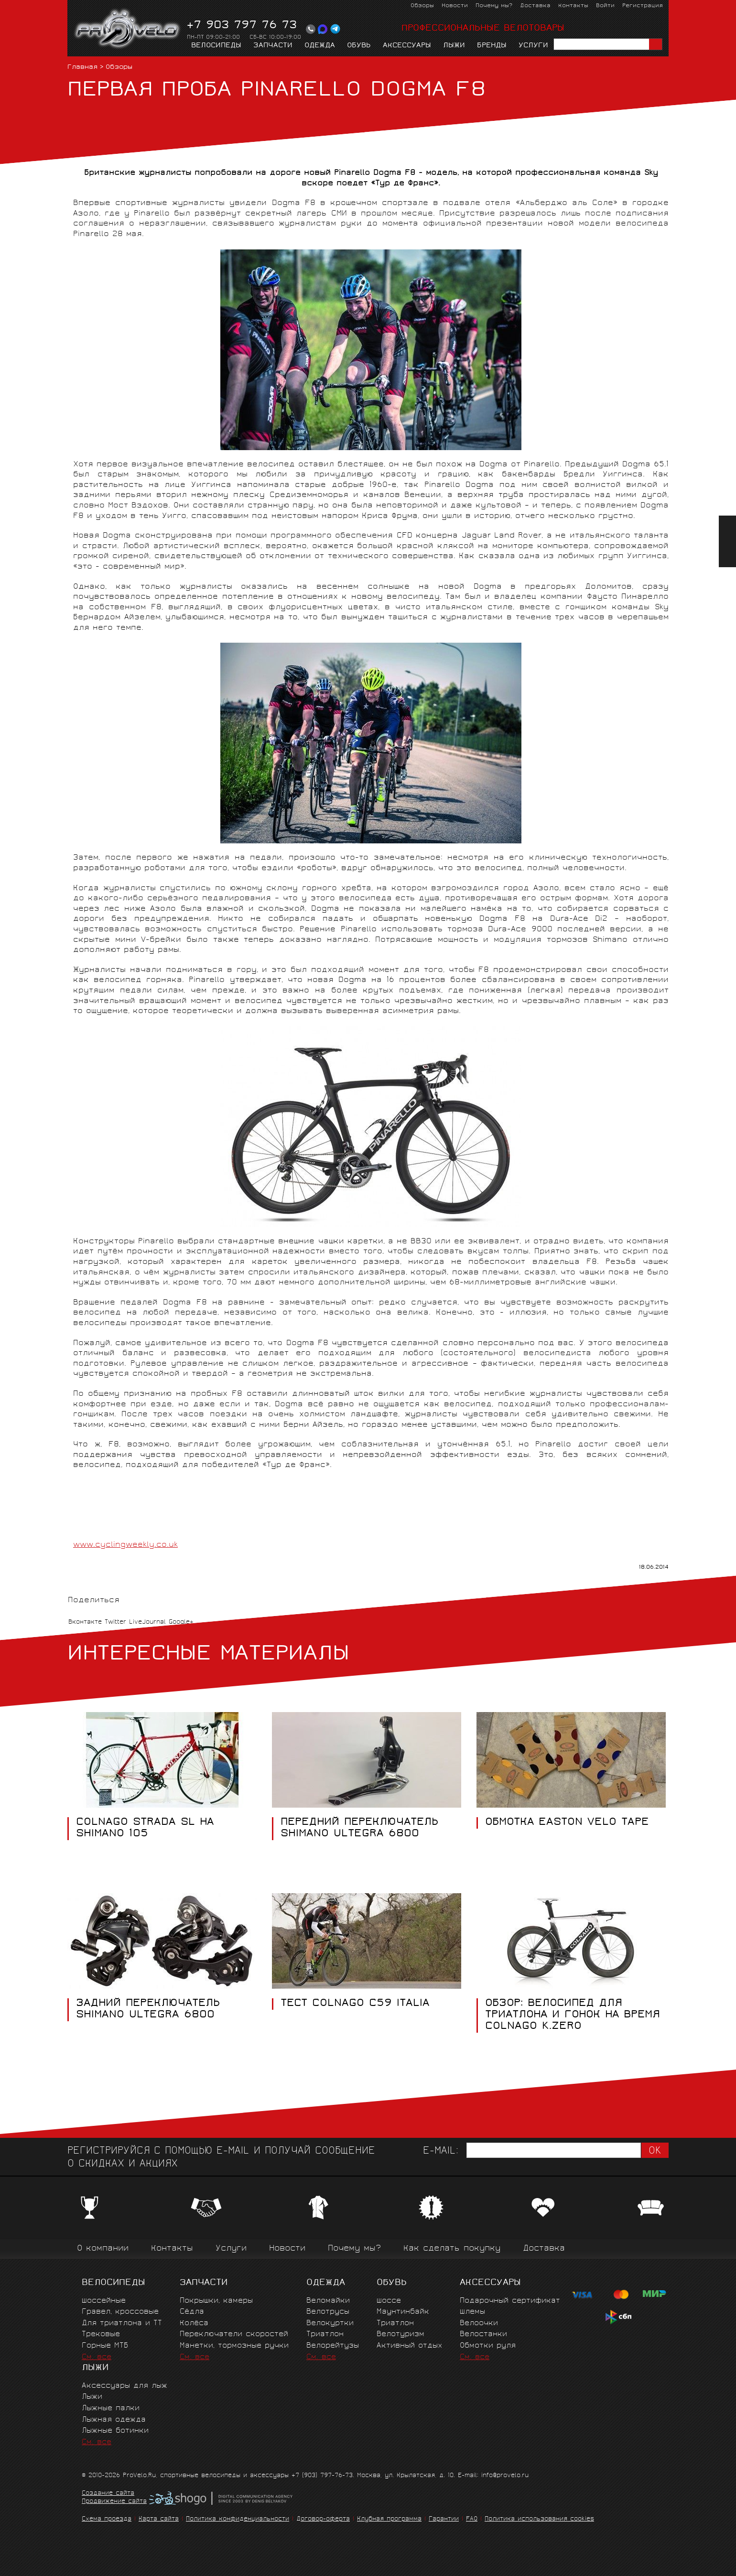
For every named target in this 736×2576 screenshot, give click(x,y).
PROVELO (128, 29)
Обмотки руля (488, 2346)
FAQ (471, 2519)
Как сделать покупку (451, 2248)
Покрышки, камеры (216, 2301)
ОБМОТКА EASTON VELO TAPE (567, 1823)
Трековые (101, 2334)
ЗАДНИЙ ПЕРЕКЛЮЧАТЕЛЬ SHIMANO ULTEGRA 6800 (148, 2009)
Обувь (359, 46)
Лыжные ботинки (115, 2431)
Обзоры (422, 6)
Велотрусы (327, 2312)
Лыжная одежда (114, 2420)
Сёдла (192, 2312)
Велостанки (483, 2334)
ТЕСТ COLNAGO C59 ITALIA (355, 2003)
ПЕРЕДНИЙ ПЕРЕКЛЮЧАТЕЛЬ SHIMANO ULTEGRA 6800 (359, 1828)
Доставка (535, 6)
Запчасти (272, 46)
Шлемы (472, 2312)
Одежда (319, 46)
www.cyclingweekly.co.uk (125, 1545)
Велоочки (479, 2323)
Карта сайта (159, 2519)
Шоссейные (104, 2301)
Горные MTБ (105, 2346)
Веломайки (328, 2301)
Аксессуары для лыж (124, 2386)
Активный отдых (409, 2346)
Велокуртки (330, 2323)
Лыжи (454, 46)
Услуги (533, 46)
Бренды (492, 46)
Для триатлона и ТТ (122, 2323)
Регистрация (642, 6)
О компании (103, 2248)
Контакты (573, 6)
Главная (82, 68)
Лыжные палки (111, 2409)
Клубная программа (389, 2519)
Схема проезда (106, 2519)
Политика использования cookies (539, 2519)
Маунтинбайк (403, 2312)
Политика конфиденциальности (237, 2519)
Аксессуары (407, 46)
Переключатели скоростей (234, 2334)
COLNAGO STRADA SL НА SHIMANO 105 (145, 1828)
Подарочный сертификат (510, 2301)
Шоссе (389, 2301)
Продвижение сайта (114, 2502)
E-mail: (440, 2151)
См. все (96, 2357)
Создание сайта (108, 2494)
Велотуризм (400, 2334)
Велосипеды (216, 46)
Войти (605, 6)
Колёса (194, 2323)
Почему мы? (494, 6)
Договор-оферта (323, 2519)
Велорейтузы (332, 2346)
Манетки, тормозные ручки (234, 2346)
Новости (455, 6)
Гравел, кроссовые (120, 2312)
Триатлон (325, 2334)
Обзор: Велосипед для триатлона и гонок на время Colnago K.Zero (572, 2015)
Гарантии (444, 2519)
